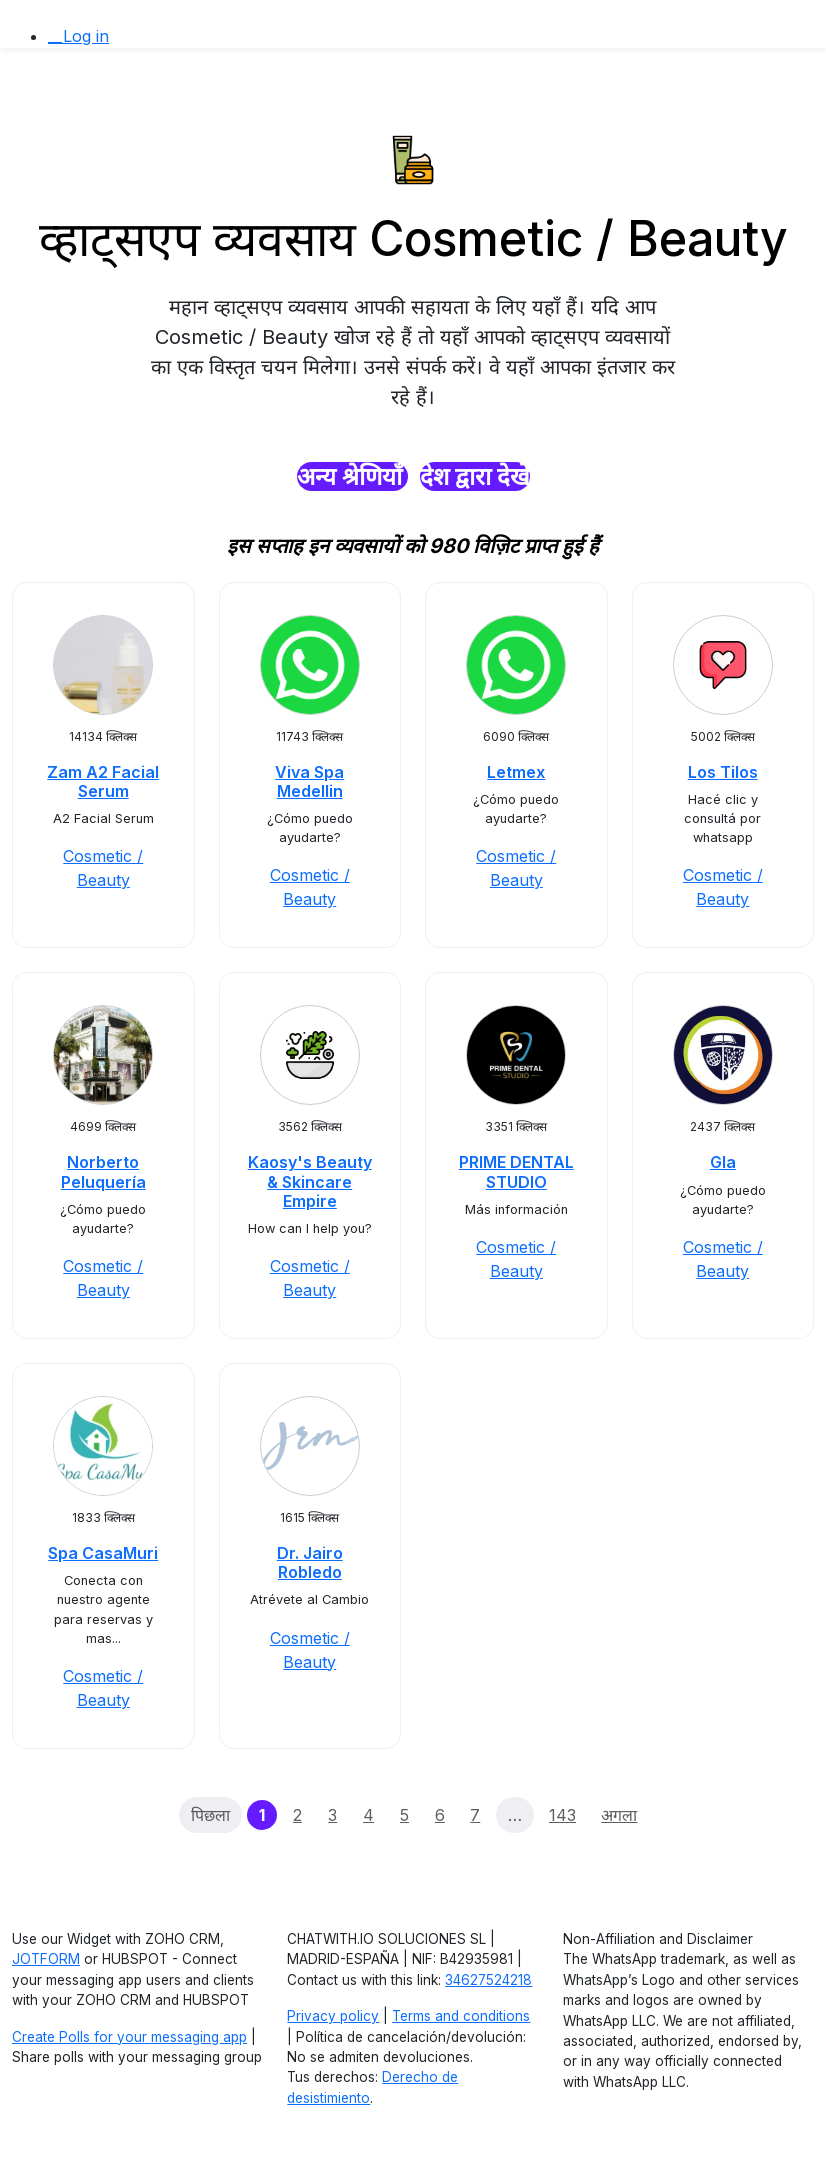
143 (562, 1815)
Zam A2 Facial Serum (103, 781)
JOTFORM (46, 1959)
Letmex (516, 772)
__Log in (78, 36)
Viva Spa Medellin (309, 781)
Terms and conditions (461, 2016)
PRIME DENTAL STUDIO (516, 1171)
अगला (619, 1815)
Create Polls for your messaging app (129, 2037)
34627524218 (488, 1980)
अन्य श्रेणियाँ (352, 476)
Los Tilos (723, 772)
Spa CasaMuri (103, 1553)
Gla (723, 1162)
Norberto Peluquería (103, 1171)
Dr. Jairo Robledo (310, 1562)
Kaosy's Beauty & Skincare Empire (310, 1181)
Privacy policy (333, 2016)
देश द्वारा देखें (475, 476)
